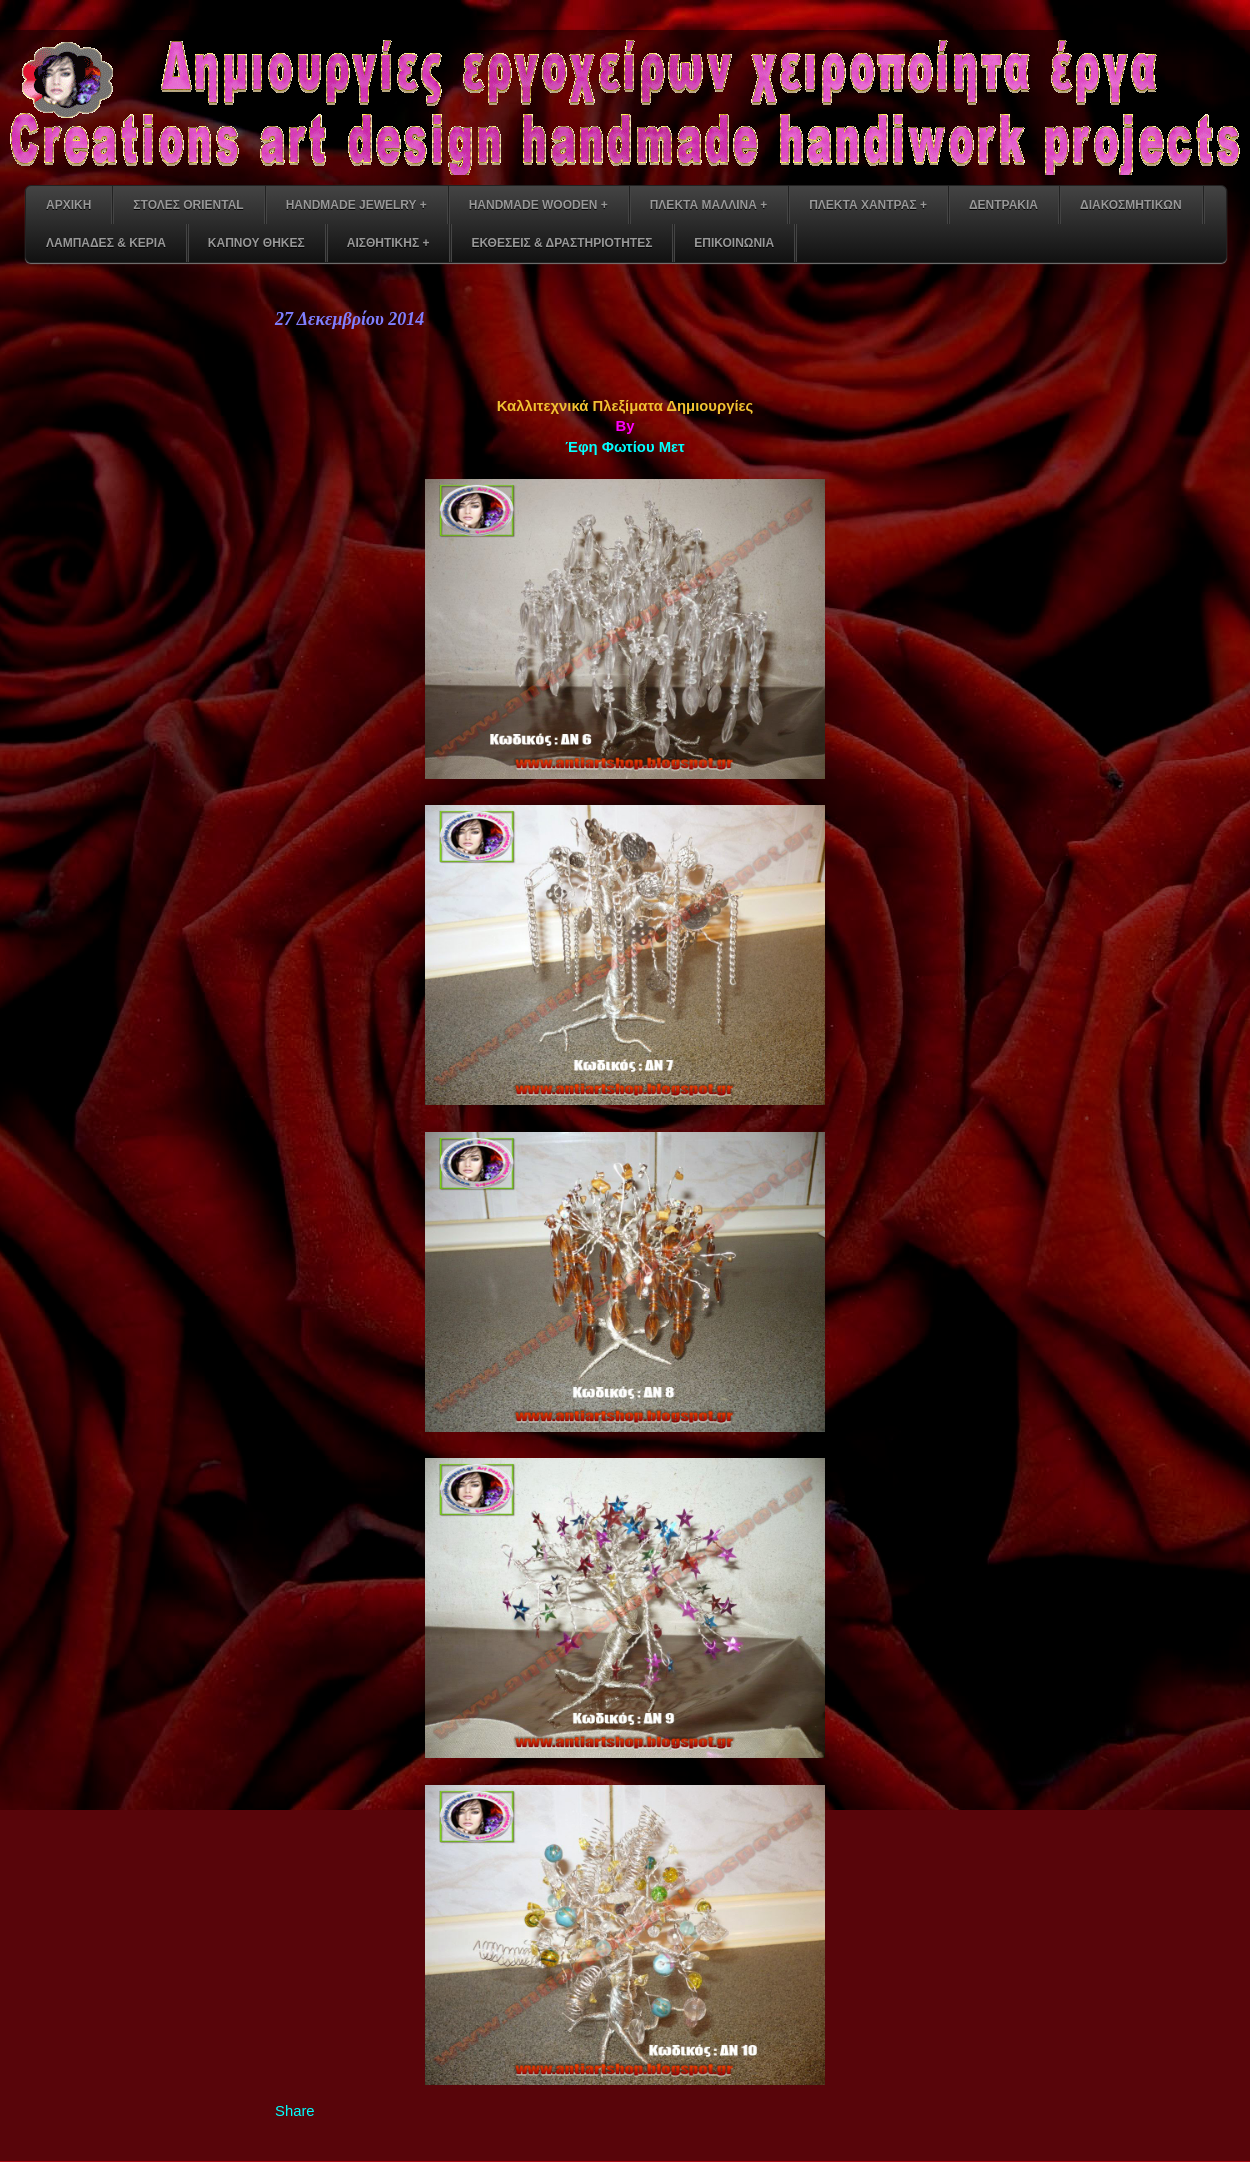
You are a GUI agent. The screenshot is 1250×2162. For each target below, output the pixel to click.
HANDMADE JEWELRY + (356, 205)
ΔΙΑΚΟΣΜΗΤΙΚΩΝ (1131, 205)
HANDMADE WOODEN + (538, 205)
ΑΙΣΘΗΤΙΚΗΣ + (388, 243)
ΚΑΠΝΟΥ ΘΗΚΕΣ (256, 243)
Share (295, 2111)
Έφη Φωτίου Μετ (624, 447)
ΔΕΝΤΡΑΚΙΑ (1003, 205)
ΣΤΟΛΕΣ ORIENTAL (188, 205)
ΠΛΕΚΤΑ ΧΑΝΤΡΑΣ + (868, 205)
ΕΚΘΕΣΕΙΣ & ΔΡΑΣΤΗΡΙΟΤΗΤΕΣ (561, 243)
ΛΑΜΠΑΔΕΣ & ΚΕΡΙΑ (106, 243)
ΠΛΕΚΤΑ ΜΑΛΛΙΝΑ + (708, 205)
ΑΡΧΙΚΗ (68, 205)
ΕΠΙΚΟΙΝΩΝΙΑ (734, 243)
